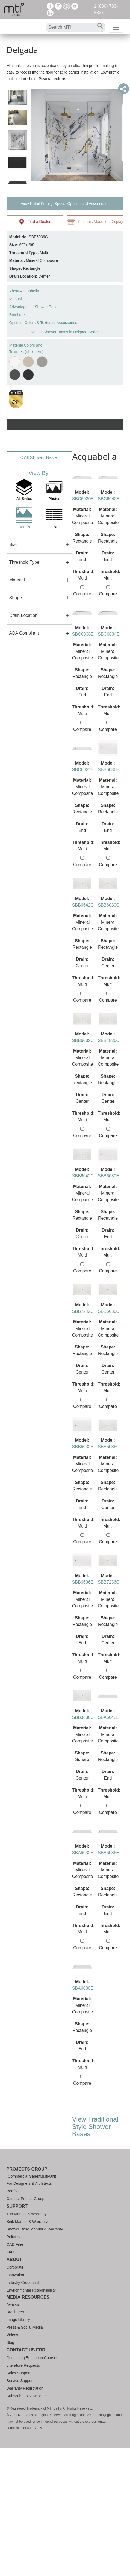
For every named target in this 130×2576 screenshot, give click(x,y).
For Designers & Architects (29, 2183)
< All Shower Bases (39, 457)
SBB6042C (83, 1176)
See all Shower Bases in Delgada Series (65, 332)
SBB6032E (82, 1446)
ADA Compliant (24, 633)
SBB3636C (83, 1717)
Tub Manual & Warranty (27, 2214)
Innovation (15, 2275)
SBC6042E (108, 498)
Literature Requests (23, 2365)
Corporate (15, 2267)
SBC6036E (83, 634)
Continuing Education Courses (32, 2358)
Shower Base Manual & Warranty (35, 2229)
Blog (10, 2342)
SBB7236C (108, 1582)
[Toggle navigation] (115, 27)
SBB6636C (108, 1311)
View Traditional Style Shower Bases (95, 2127)
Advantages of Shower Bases (34, 307)
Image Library (18, 2319)
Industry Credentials (24, 2282)
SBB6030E (108, 1176)
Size (13, 544)
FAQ (10, 2252)
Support (17, 2206)
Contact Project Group (26, 2198)
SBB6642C (83, 905)
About (14, 2259)
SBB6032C (83, 1040)
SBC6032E (83, 769)
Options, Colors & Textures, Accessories (43, 322)
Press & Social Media (25, 2327)
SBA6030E (82, 1988)
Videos (12, 2335)
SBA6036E (108, 1852)
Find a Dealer (35, 222)
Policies (13, 2237)
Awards (13, 2304)
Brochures (18, 315)
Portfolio (13, 2191)
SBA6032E (82, 1852)
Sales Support (19, 2373)
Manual (15, 299)
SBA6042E (108, 1717)
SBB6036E (108, 769)
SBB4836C (108, 1040)
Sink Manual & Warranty (27, 2221)
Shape (15, 597)
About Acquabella (24, 291)
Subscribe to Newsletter (27, 2396)
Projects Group (27, 2169)
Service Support (20, 2380)
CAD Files (15, 2244)
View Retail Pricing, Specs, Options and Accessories (64, 203)
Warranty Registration (25, 2388)
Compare (82, 590)
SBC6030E (83, 498)
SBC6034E (108, 634)
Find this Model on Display (95, 222)
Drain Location (23, 615)
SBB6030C (108, 905)
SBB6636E (82, 1582)
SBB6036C (108, 1446)
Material (17, 580)
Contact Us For (26, 2350)
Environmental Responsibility (31, 2290)
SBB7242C (83, 1311)
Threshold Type (24, 562)
